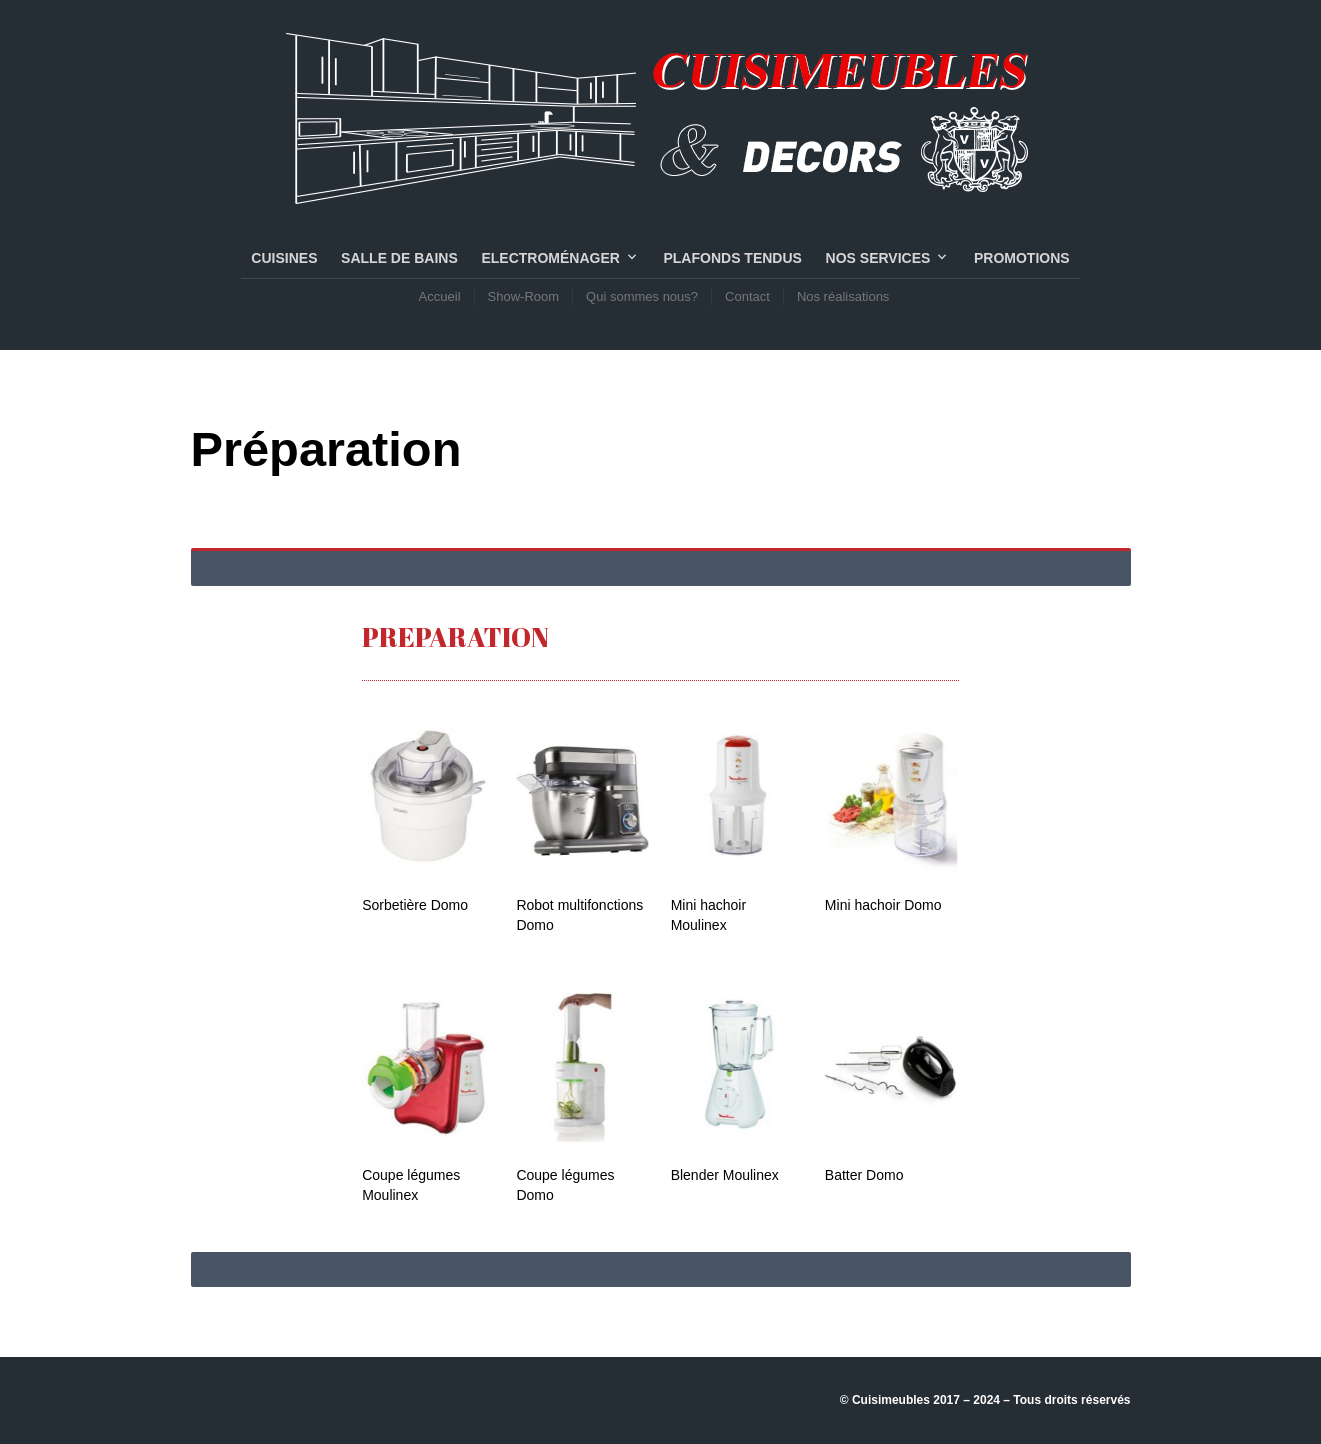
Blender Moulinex (725, 1175)
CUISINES (284, 258)
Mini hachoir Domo (883, 905)
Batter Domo (864, 1175)
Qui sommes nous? (642, 296)
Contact (747, 296)
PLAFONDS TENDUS (732, 258)
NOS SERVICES (878, 258)
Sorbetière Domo (415, 905)
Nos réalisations (843, 296)
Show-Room (524, 296)
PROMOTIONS (1022, 258)
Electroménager (550, 258)
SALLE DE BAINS (399, 258)
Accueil (440, 296)
